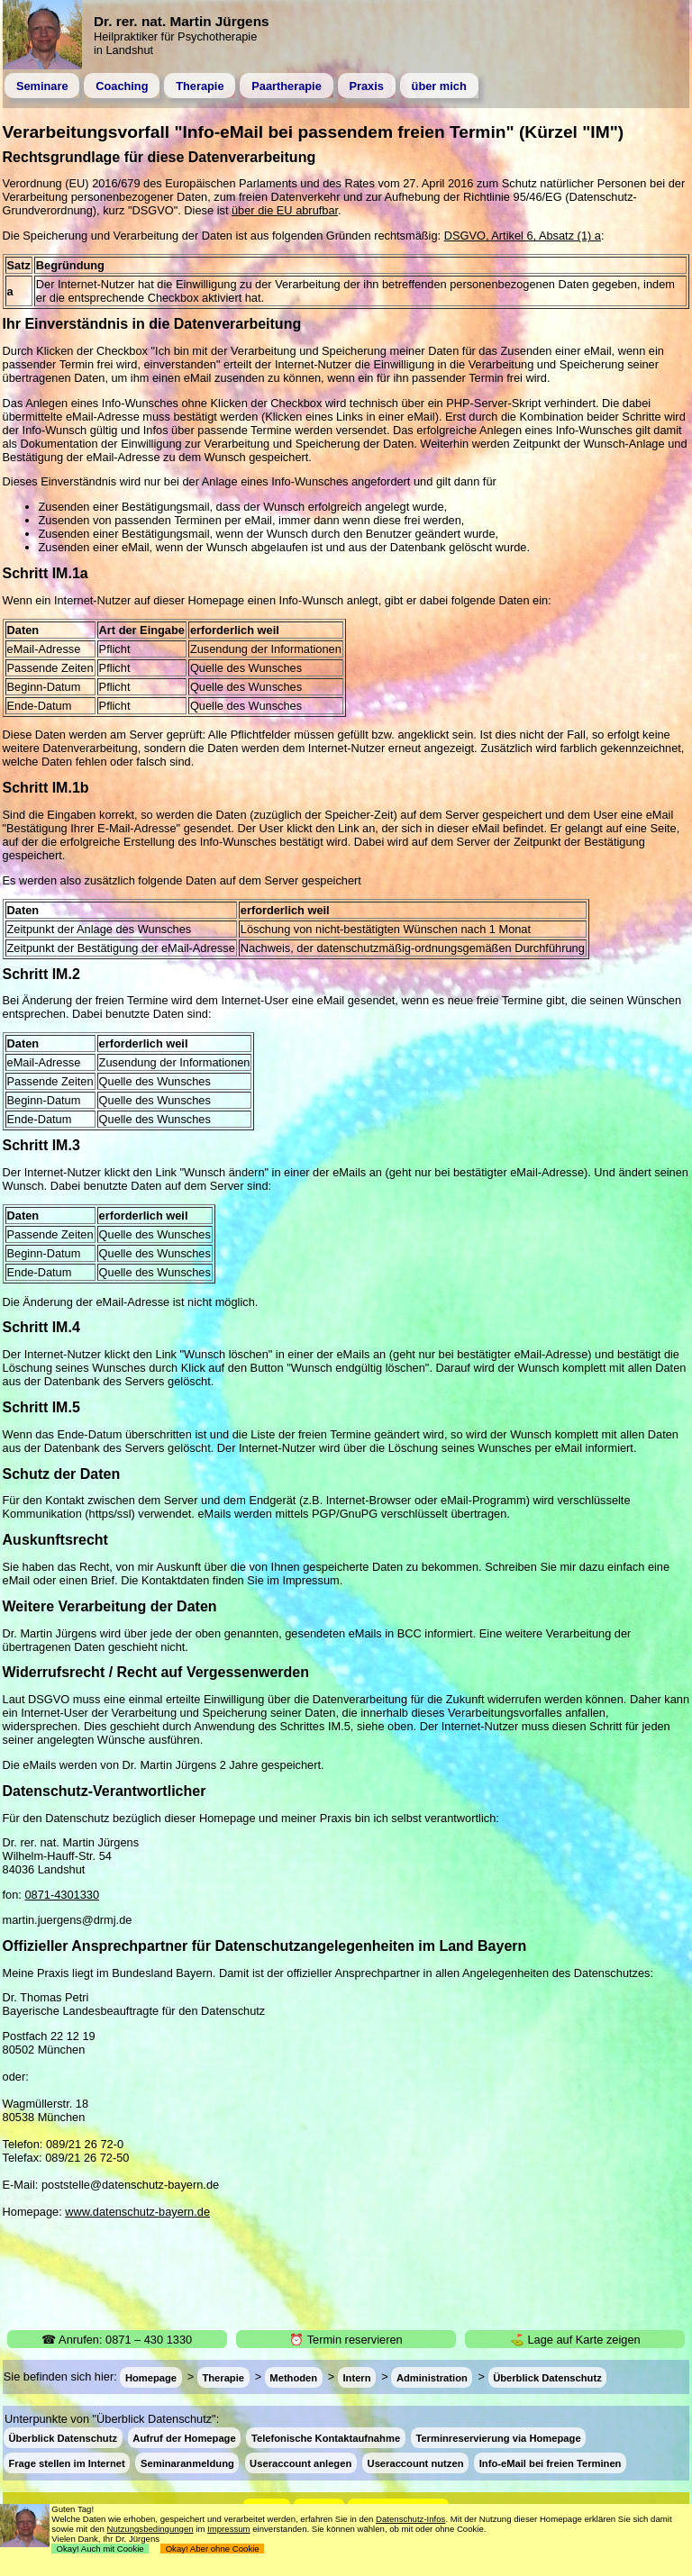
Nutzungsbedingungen (150, 2529)
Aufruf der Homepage (183, 2438)
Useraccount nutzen (416, 2463)
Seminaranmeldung (187, 2463)
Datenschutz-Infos (410, 2519)
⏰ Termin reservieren (345, 2339)
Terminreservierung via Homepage (497, 2438)
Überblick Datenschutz (547, 2377)
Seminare (42, 86)
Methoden (293, 2377)
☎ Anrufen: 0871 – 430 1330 (116, 2339)
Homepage (151, 2377)
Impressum (228, 2529)
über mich (439, 86)
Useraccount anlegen (300, 2463)
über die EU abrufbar (285, 210)
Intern (356, 2377)
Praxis (366, 86)
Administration (432, 2377)
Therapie (199, 86)
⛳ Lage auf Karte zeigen (575, 2339)
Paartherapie (286, 86)
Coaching (122, 86)
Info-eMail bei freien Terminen (550, 2463)
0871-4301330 (61, 1894)
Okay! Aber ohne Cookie (212, 2548)
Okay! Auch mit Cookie (100, 2548)
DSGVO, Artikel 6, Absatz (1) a (522, 235)
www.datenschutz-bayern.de (137, 2211)
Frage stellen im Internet (66, 2463)
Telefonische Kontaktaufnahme (325, 2438)
